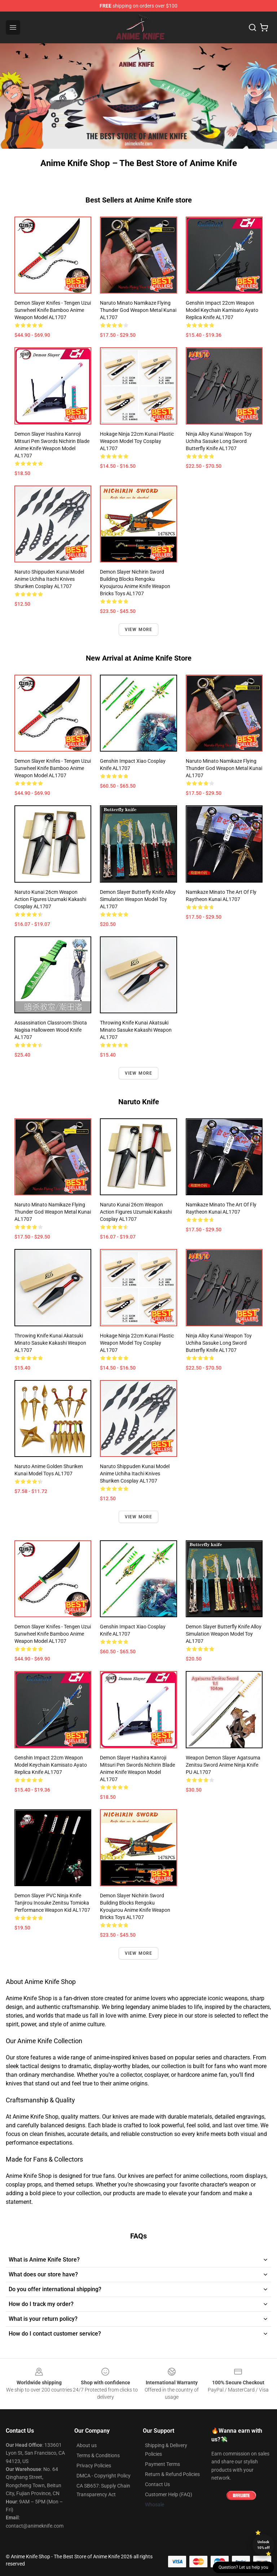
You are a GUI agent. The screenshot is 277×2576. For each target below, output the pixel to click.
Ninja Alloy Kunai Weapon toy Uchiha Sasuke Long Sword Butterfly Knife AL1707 (219, 441)
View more (139, 629)
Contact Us (157, 2484)
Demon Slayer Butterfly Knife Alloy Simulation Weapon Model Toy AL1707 (138, 899)
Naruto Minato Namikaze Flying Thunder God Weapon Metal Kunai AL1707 (138, 310)
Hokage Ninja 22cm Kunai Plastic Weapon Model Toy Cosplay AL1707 (137, 441)
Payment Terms (162, 2464)
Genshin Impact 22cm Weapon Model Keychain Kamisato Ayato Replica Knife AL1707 (222, 310)
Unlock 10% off (263, 2545)
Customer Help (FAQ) (168, 2494)
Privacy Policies (93, 2465)
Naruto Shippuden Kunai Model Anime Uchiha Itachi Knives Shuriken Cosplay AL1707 (49, 579)
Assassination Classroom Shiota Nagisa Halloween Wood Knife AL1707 (50, 1030)
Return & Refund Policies (172, 2474)
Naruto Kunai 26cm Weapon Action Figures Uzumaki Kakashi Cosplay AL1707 (50, 899)
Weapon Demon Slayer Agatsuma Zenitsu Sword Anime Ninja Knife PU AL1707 (223, 1765)
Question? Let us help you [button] (243, 2567)
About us (86, 2445)
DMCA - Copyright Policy (103, 2476)
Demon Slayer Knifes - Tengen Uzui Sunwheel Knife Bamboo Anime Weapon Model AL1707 (52, 310)
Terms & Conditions (98, 2455)
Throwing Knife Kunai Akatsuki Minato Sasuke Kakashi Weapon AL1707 (136, 1030)
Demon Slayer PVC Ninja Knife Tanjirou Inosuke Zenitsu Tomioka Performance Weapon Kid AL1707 (52, 1903)
